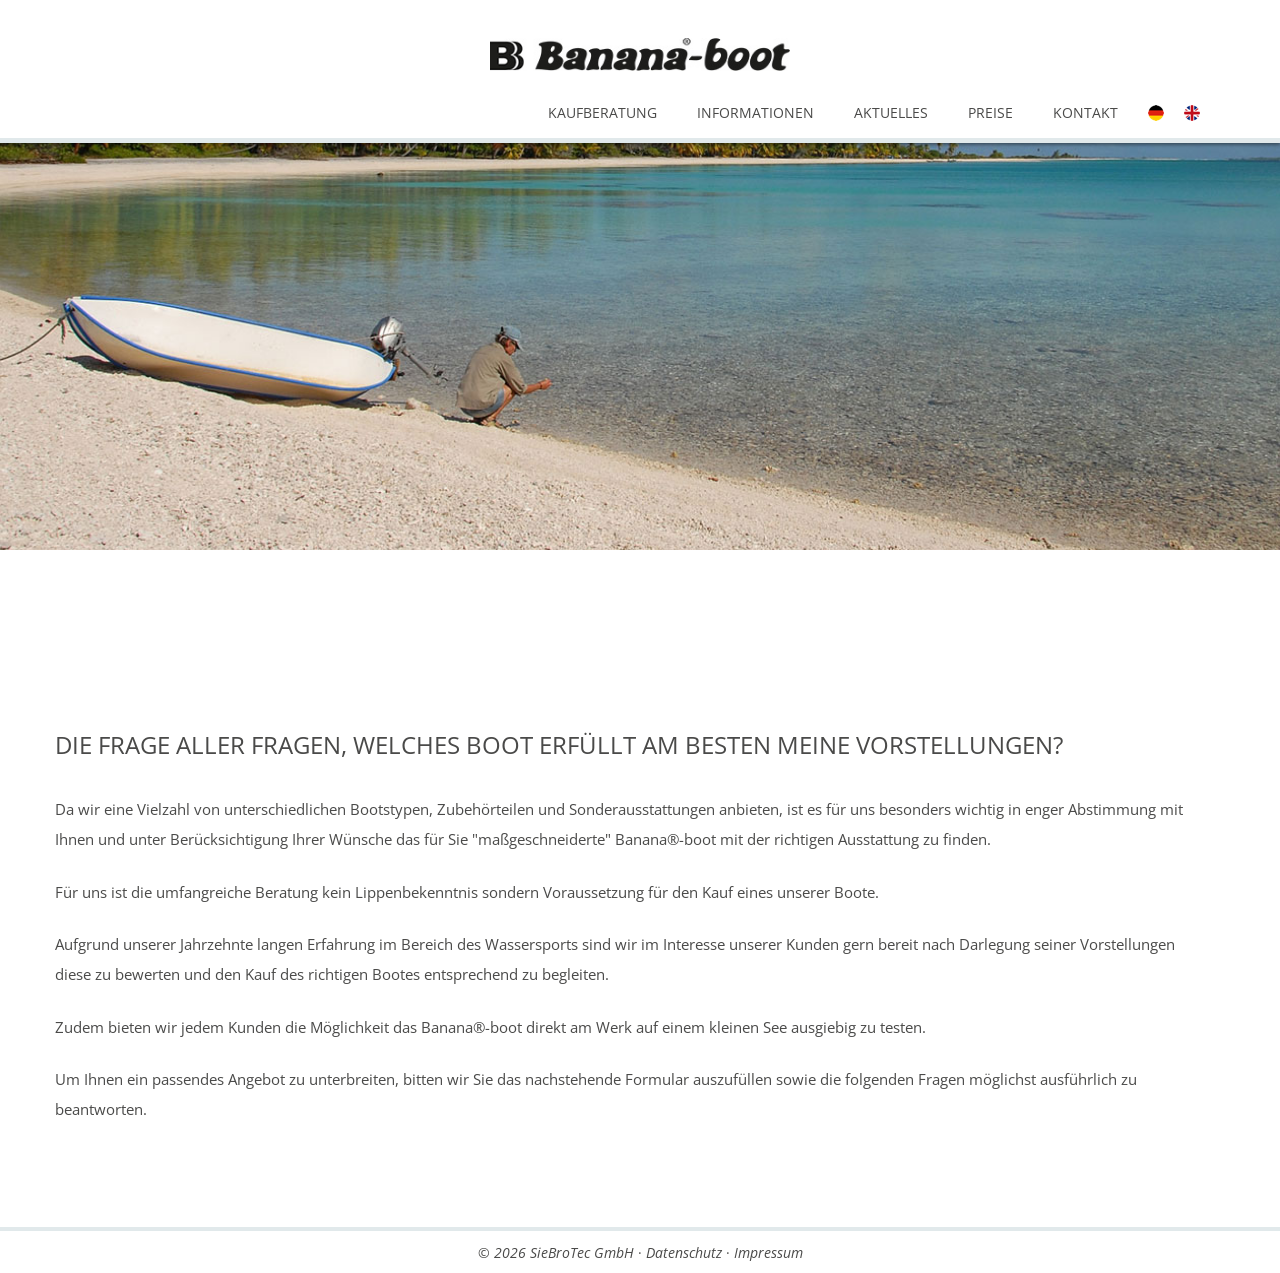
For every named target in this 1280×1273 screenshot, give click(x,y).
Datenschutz (684, 1252)
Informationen (755, 112)
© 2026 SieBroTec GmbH (556, 1252)
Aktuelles (891, 112)
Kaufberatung (602, 112)
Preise (990, 112)
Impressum (768, 1252)
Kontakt (1085, 112)
